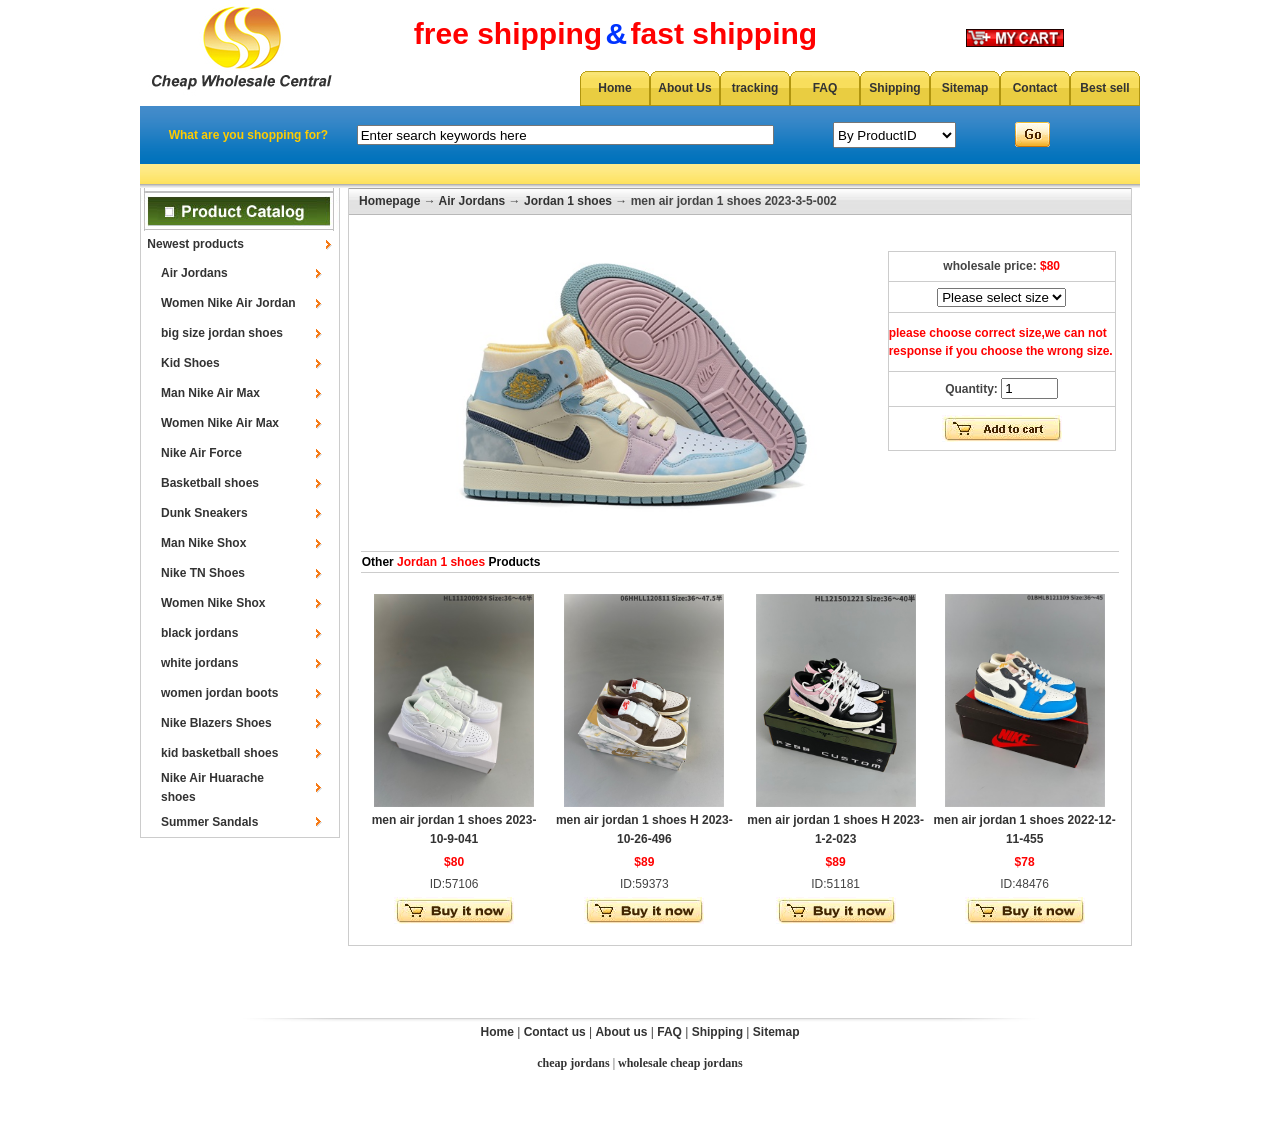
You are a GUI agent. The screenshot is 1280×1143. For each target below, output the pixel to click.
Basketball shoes (210, 483)
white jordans (199, 663)
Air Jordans (194, 273)
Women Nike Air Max (220, 423)
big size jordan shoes (222, 333)
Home (614, 88)
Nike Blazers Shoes (216, 723)
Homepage (389, 201)
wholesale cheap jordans (680, 1063)
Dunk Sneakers (204, 513)
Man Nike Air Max (210, 393)
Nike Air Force (201, 453)
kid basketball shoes (219, 753)
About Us (684, 88)
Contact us (555, 1032)
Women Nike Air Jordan (228, 303)
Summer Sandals (209, 822)
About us (621, 1032)
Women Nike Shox (213, 603)
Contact (1035, 88)
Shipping (894, 88)
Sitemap (965, 88)
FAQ (825, 88)
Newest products (195, 244)
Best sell (1104, 88)
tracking (755, 88)
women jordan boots (219, 693)
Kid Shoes (190, 363)
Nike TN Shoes (203, 573)
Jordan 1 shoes (568, 201)
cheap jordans (573, 1063)
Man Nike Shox (203, 543)
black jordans (199, 633)
